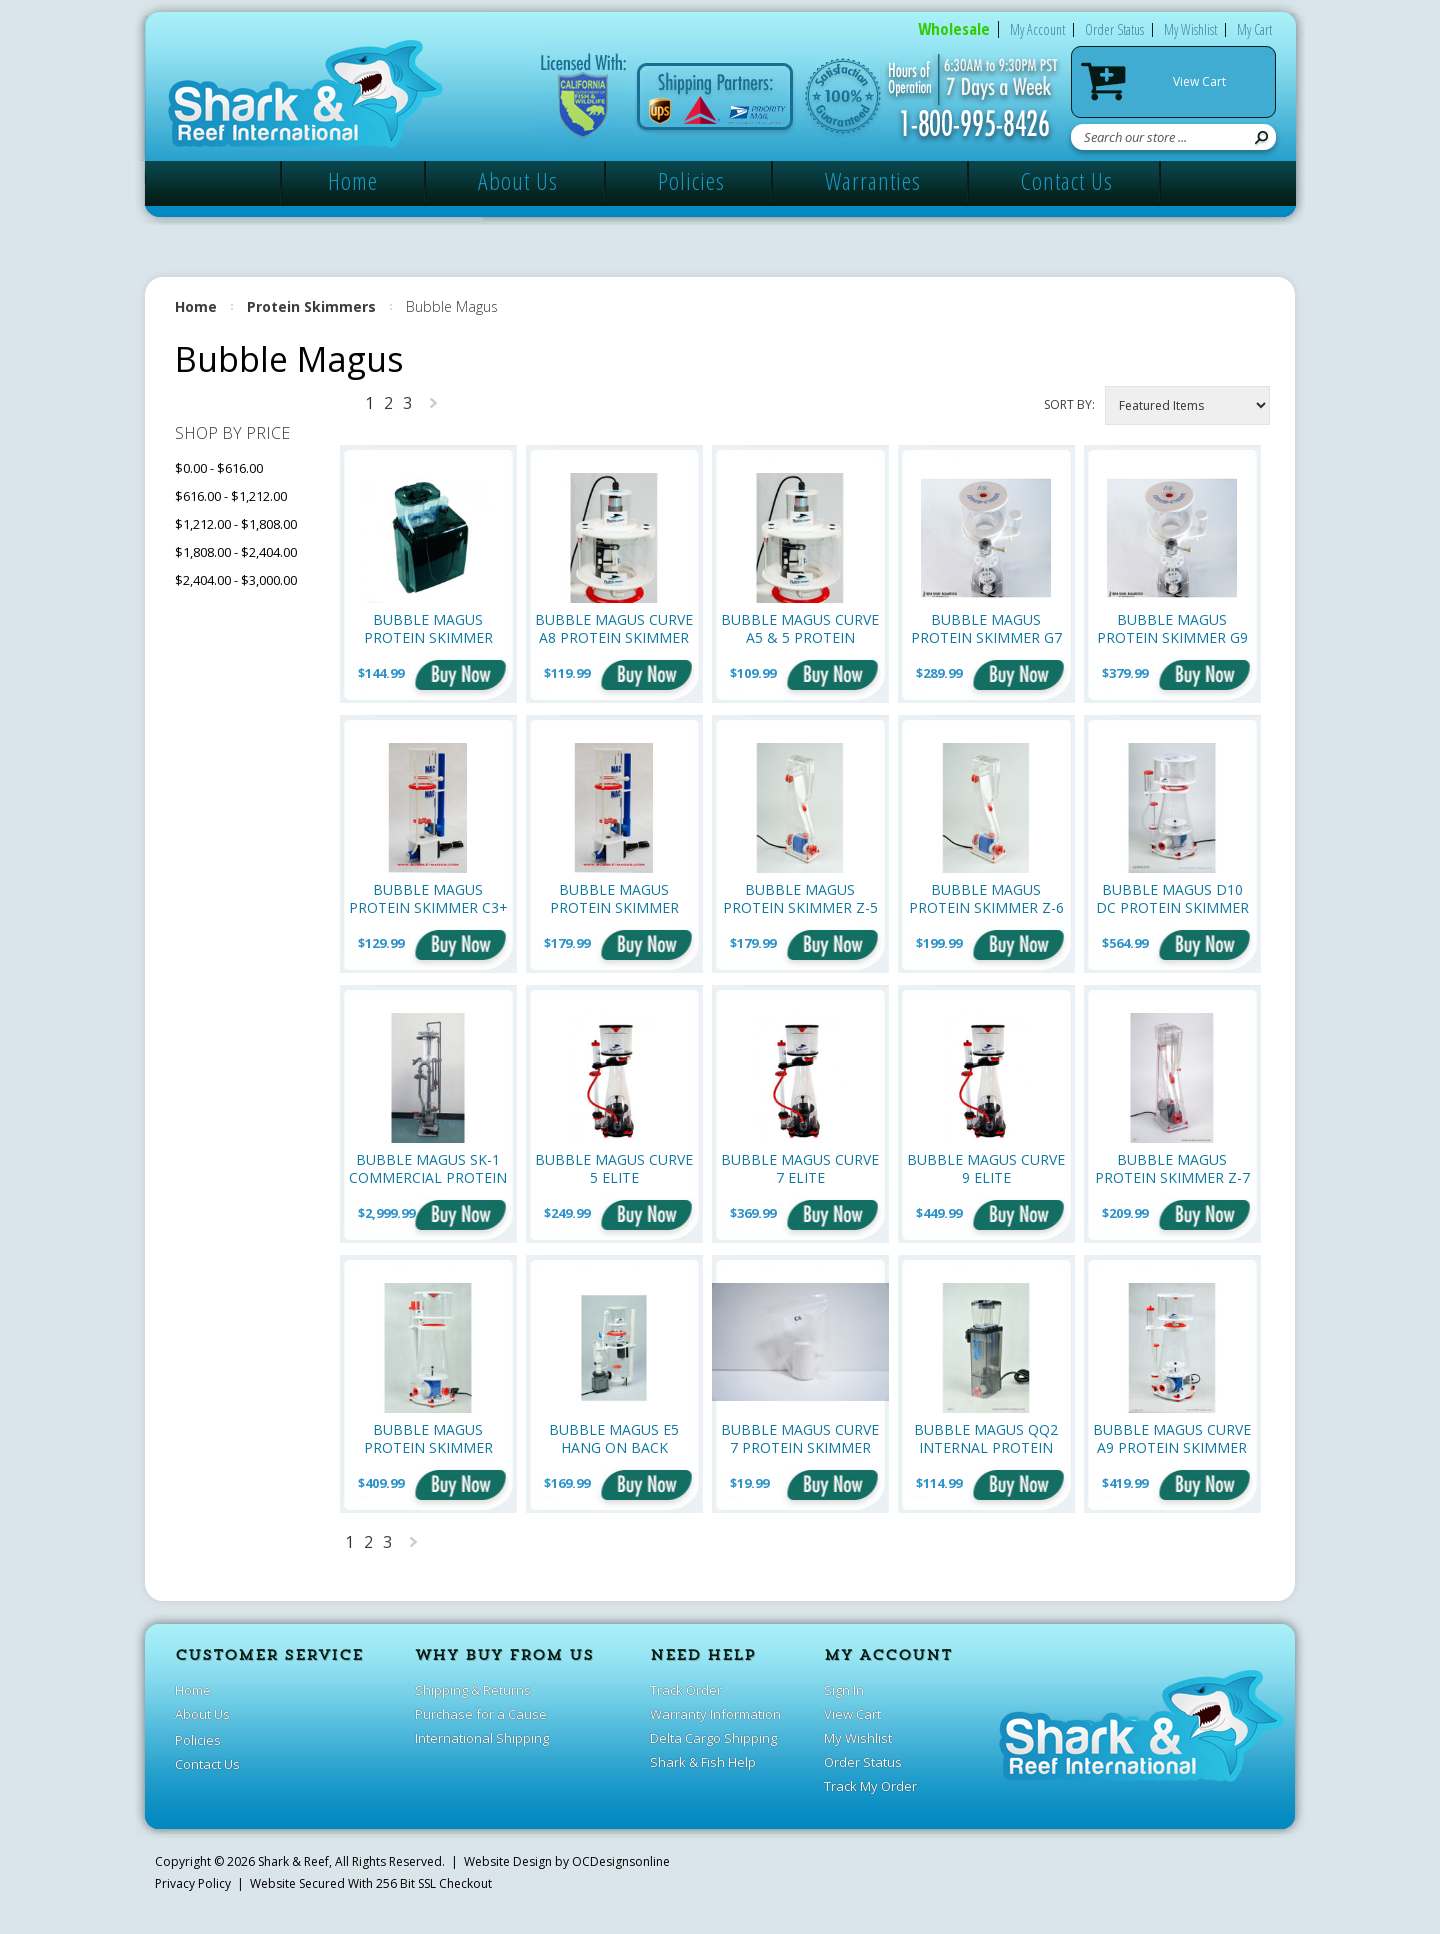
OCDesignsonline (621, 1861)
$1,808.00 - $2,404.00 (236, 552)
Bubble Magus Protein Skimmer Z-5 (800, 898)
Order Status (1114, 29)
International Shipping (482, 1738)
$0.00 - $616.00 (219, 468)
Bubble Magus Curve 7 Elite (800, 1168)
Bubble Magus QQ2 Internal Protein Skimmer (986, 1438)
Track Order (686, 1690)
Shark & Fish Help (703, 1762)
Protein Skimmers (311, 306)
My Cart (1254, 29)
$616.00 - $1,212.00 (231, 496)
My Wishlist (1190, 29)
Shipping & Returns (473, 1690)
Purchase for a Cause (481, 1714)
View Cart (1199, 81)
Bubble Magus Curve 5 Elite (614, 1168)
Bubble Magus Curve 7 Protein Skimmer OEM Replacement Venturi (800, 1438)
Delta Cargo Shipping (713, 1738)
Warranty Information (715, 1714)
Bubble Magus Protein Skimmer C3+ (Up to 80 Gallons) (428, 898)
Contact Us (1067, 180)
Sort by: (1069, 404)
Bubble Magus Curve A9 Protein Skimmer (1172, 1438)
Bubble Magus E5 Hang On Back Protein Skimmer (614, 1438)
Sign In (844, 1690)
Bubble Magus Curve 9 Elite (986, 1168)
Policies (691, 180)
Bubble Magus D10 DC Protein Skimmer (1172, 898)
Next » (434, 407)
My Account (1037, 29)
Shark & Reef (293, 1861)
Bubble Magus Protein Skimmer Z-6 (986, 898)
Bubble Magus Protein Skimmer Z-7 (1172, 1168)
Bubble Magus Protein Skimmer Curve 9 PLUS (428, 1438)
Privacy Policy (193, 1883)
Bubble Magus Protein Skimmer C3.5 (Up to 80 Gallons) (614, 898)
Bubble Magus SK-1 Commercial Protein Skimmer (428, 1168)
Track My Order (870, 1786)
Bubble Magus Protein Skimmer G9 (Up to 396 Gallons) (1172, 628)
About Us (518, 180)
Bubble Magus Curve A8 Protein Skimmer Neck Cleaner (614, 628)
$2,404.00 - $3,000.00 (236, 580)
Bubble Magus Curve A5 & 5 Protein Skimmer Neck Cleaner (800, 628)
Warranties (873, 180)
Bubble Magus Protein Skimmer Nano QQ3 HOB (428, 628)
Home (353, 180)
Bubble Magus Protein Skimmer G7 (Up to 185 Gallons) (986, 628)
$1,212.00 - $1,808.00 (236, 524)
